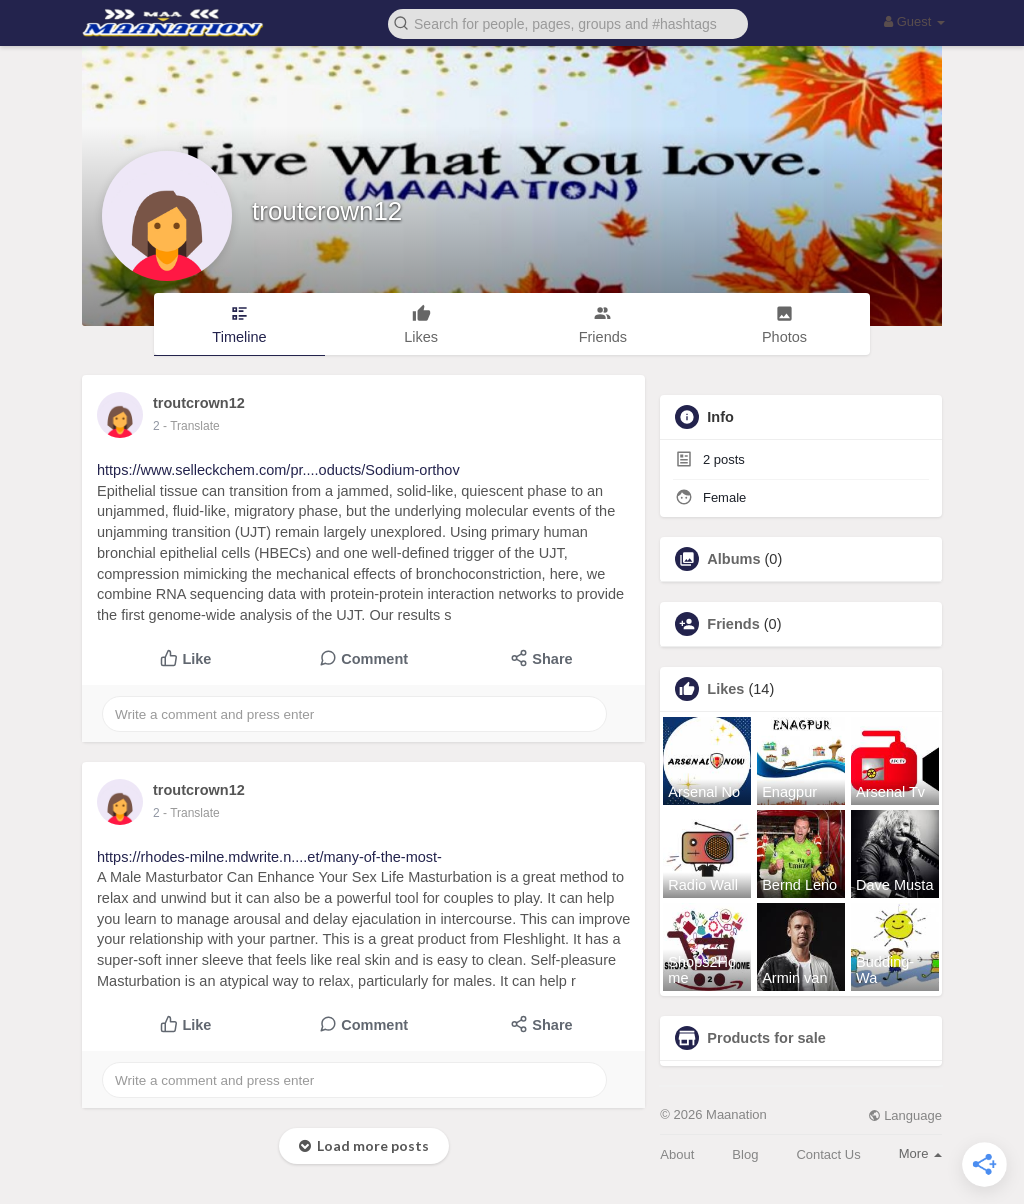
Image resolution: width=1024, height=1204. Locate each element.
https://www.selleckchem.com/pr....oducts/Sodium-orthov (278, 470)
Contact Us (828, 1154)
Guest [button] (914, 21)
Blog (745, 1154)
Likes (725, 689)
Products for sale (766, 1038)
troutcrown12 (327, 211)
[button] (568, 22)
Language (905, 1115)
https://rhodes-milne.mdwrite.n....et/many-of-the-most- (269, 857)
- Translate (191, 426)
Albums (733, 559)
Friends (733, 624)
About (677, 1154)
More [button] (920, 1153)
